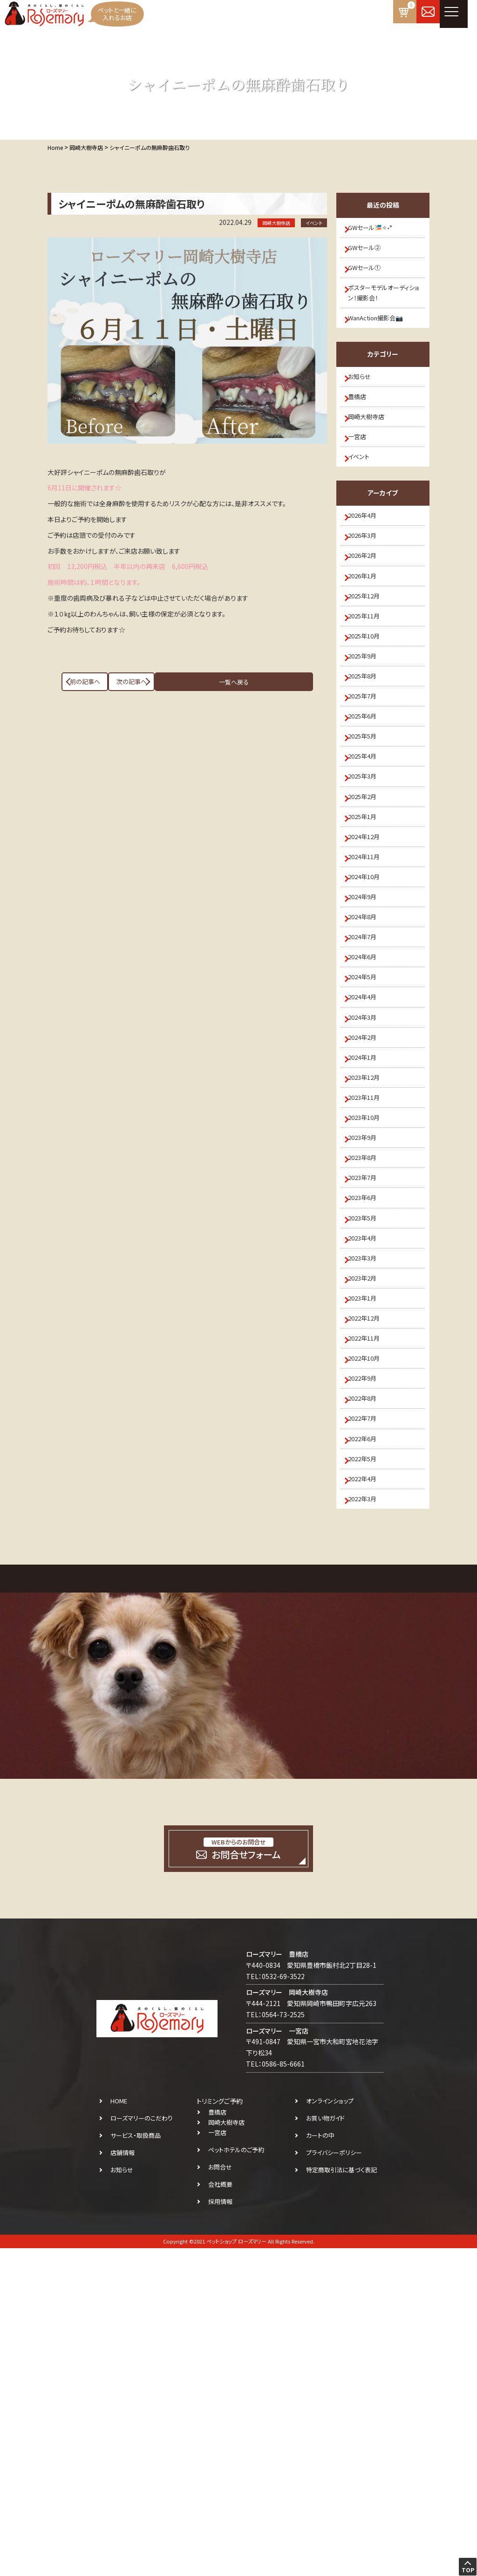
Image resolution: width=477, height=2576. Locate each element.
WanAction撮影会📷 (383, 343)
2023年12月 (370, 1287)
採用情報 (220, 2529)
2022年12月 (370, 1594)
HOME (118, 2428)
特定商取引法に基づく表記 (341, 2497)
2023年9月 (368, 1364)
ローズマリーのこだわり (141, 2445)
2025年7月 (368, 802)
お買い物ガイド (325, 2445)
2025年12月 (370, 675)
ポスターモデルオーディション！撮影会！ (385, 312)
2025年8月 (368, 777)
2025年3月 (368, 904)
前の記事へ (99, 682)
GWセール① (370, 280)
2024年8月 (368, 1083)
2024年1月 (368, 1262)
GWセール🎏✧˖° (376, 230)
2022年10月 (370, 1644)
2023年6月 (368, 1440)
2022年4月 (368, 1798)
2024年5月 (368, 1160)
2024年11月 (370, 1007)
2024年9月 (368, 1058)
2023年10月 (370, 1338)
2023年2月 (368, 1542)
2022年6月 (368, 1747)
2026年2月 (368, 624)
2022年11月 (370, 1619)
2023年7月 (368, 1415)
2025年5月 (368, 854)
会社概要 (220, 2512)
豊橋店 (362, 432)
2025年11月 (370, 700)
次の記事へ (276, 682)
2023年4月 (368, 1492)
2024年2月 (368, 1236)
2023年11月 (370, 1313)
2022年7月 (368, 1721)
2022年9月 (368, 1670)
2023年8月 (368, 1389)
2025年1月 (368, 956)
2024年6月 (368, 1134)
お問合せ (220, 2494)
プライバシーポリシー (334, 2480)
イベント (364, 509)
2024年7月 (368, 1109)
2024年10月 (370, 1032)
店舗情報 (122, 2480)
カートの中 (320, 2463)
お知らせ (365, 407)
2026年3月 (368, 598)
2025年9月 (368, 752)
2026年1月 (368, 649)
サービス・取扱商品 (135, 2463)
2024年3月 (368, 1211)
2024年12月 (370, 981)
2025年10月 (370, 726)
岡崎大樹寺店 (372, 458)
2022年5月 (368, 1772)
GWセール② (370, 255)
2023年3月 (368, 1517)
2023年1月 (368, 1568)
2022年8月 (368, 1696)
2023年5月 (368, 1466)
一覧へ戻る (187, 682)
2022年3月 (368, 1823)
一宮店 (362, 483)
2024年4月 (368, 1185)
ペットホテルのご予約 (236, 2477)
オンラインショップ (330, 2428)
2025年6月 (368, 828)
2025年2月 (368, 930)
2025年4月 (368, 879)
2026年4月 (368, 573)
